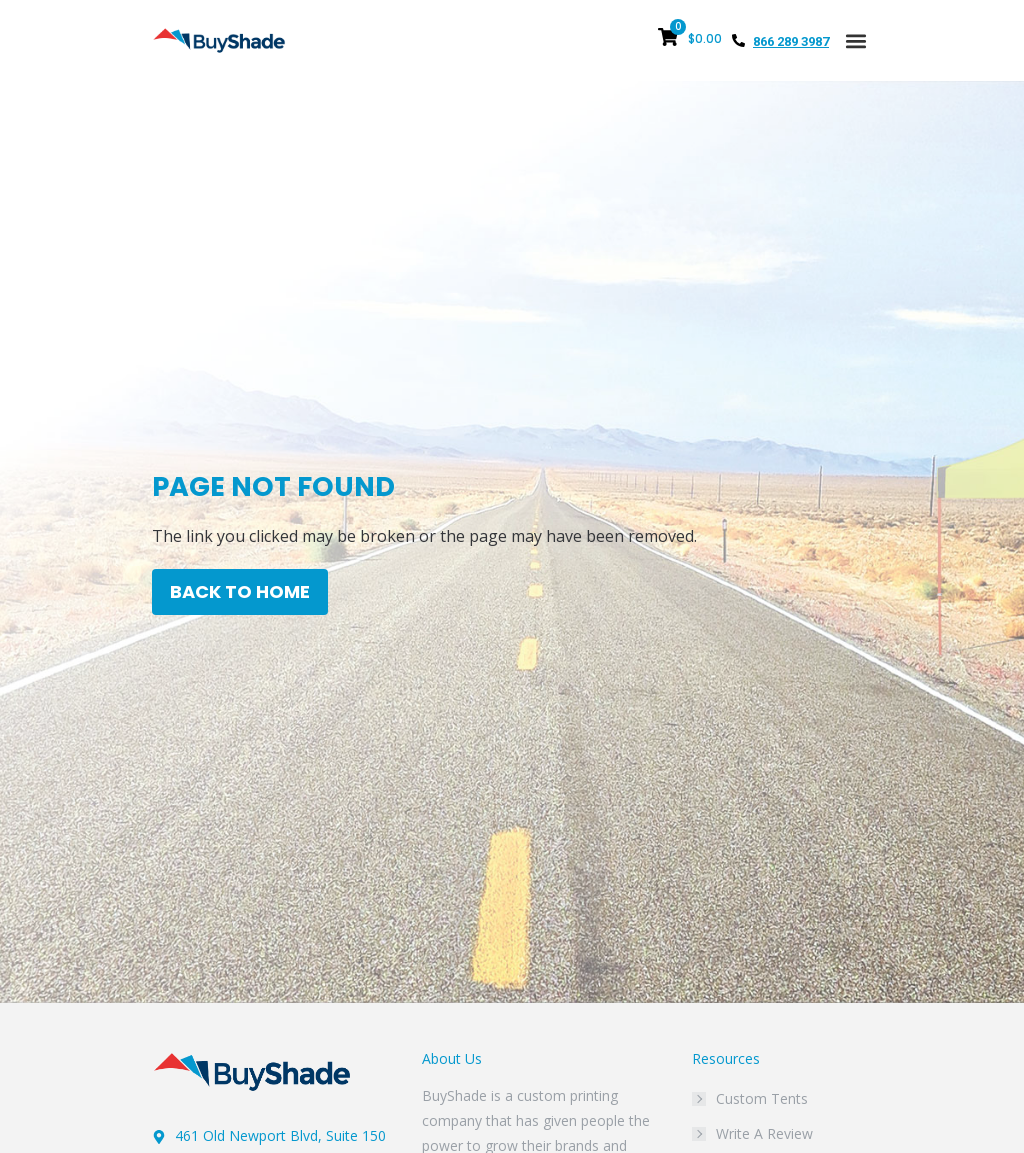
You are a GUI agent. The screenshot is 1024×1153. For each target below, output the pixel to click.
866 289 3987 (791, 41)
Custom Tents (762, 1098)
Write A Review (764, 1133)
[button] (855, 40)
